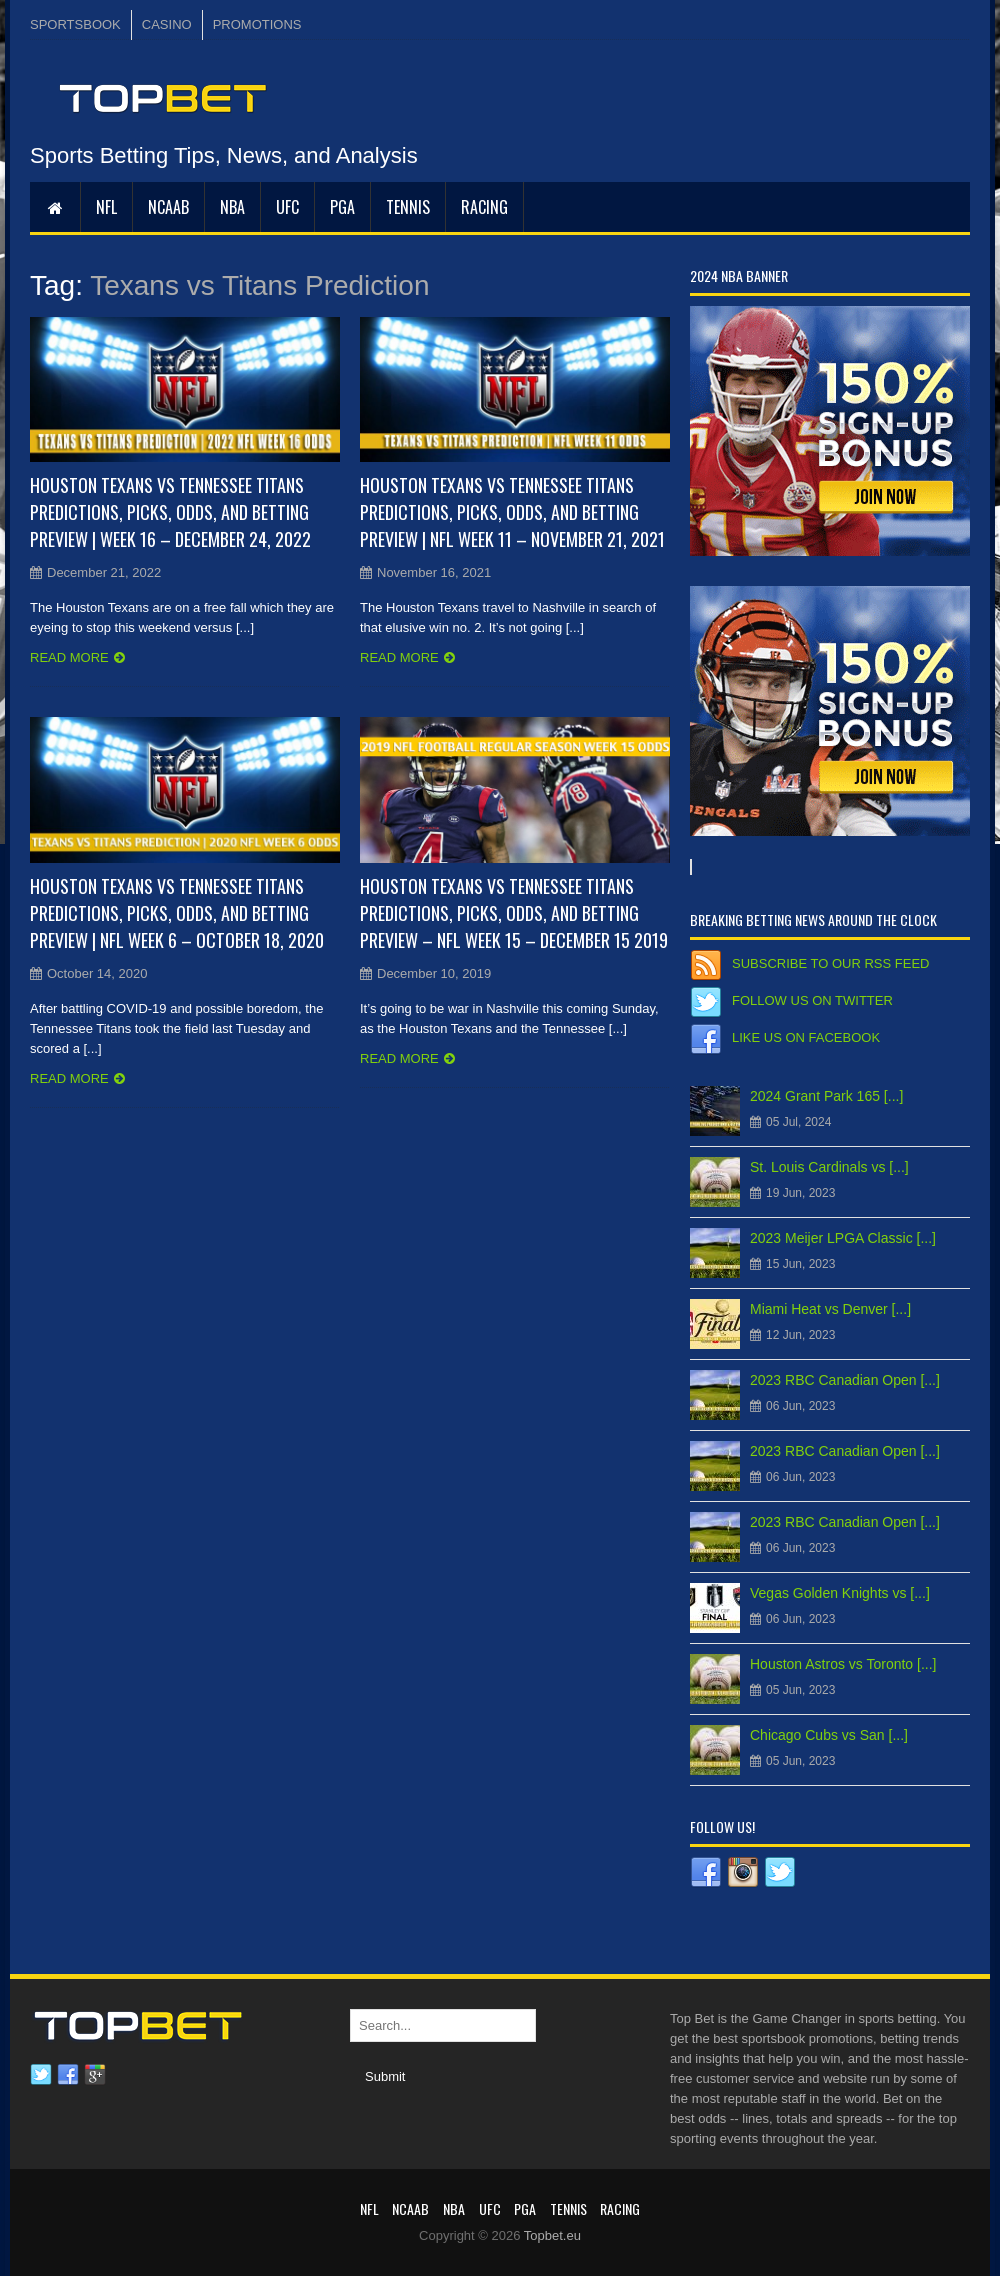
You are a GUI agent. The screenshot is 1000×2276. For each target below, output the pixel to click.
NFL (106, 207)
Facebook (68, 2075)
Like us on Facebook (806, 1037)
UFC (287, 207)
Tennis (408, 207)
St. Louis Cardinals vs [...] (829, 1167)
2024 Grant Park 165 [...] (826, 1096)
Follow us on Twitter (812, 1000)
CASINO (167, 24)
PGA (342, 207)
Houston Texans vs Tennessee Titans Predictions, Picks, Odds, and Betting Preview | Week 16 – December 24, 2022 (170, 512)
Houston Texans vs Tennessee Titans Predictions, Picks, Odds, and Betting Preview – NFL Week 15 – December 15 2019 (514, 913)
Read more (69, 657)
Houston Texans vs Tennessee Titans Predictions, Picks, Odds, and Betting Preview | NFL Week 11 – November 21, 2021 (512, 512)
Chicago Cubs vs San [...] (829, 1735)
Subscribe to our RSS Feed (830, 963)
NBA (232, 207)
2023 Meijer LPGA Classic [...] (843, 1238)
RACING (484, 207)
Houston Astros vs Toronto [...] (843, 1664)
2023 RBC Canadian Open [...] (845, 1380)
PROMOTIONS (257, 24)
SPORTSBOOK (75, 24)
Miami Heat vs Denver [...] (830, 1309)
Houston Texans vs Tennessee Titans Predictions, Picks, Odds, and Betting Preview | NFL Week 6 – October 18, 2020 (177, 913)
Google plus (95, 2075)
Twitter (41, 2075)
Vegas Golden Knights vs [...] (840, 1593)
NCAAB (168, 207)
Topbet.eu (552, 2235)
